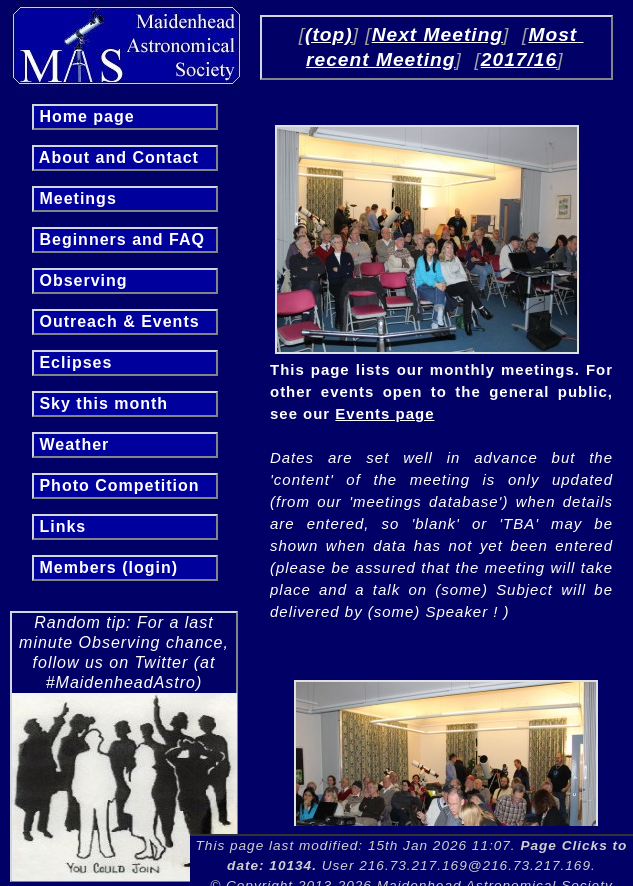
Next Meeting (437, 34)
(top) (329, 34)
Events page (384, 413)
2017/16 (519, 59)
